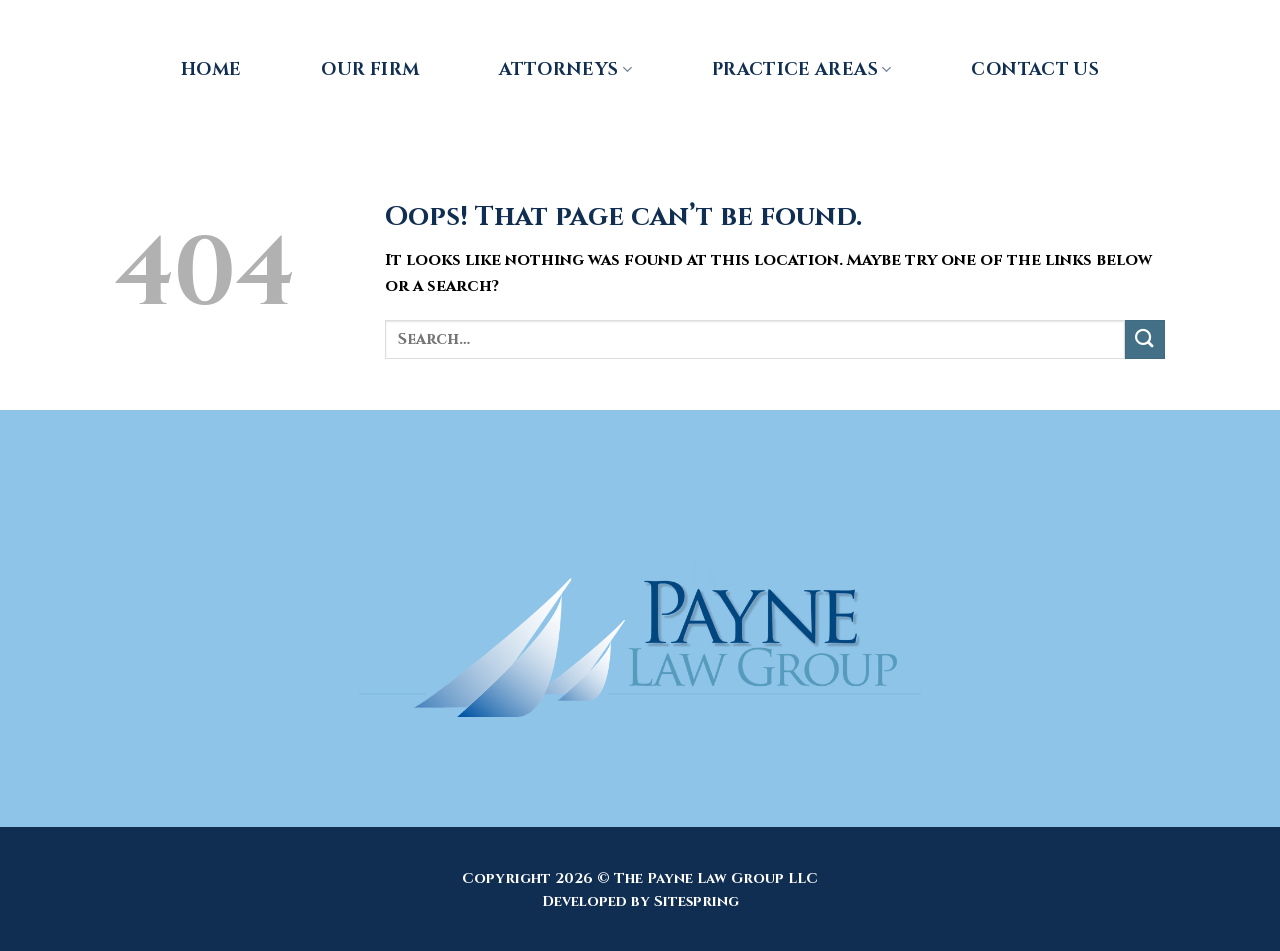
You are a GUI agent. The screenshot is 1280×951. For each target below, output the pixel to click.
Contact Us (1035, 70)
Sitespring (696, 901)
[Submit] (1145, 339)
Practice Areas (801, 70)
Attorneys (565, 70)
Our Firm (370, 70)
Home (211, 70)
